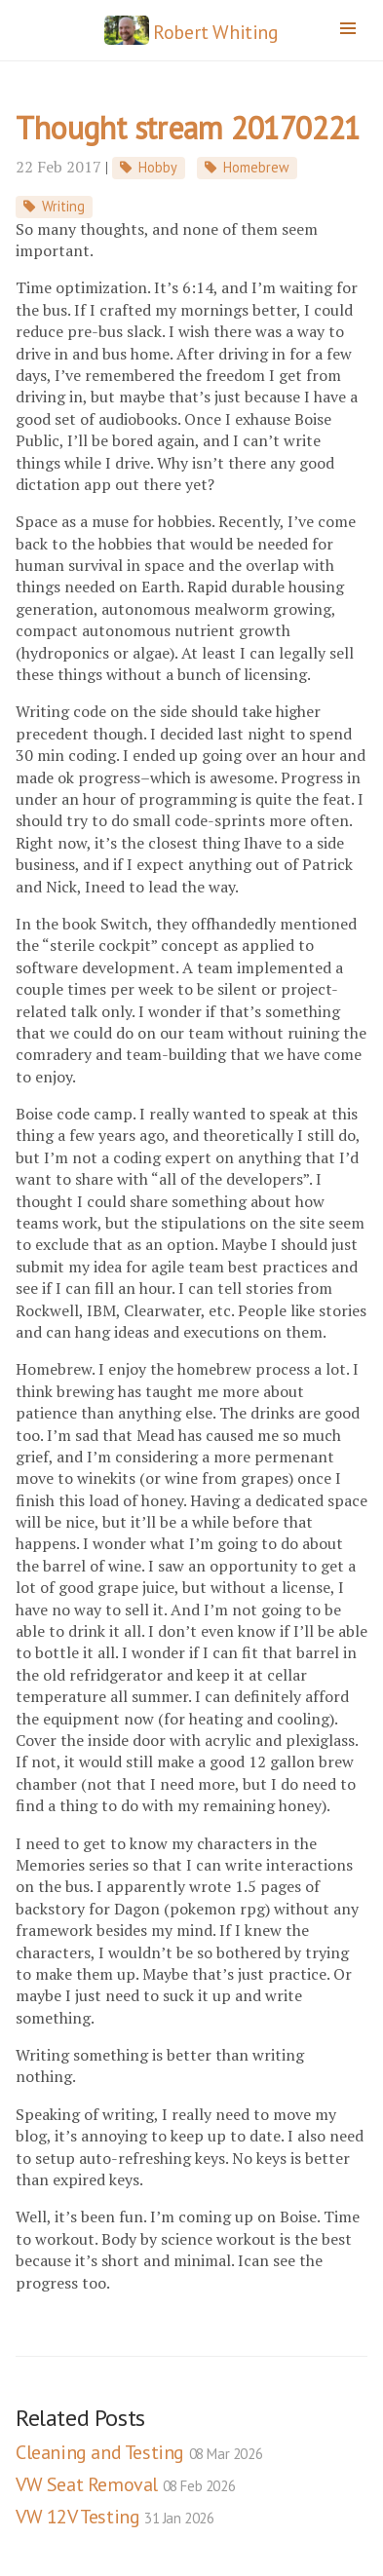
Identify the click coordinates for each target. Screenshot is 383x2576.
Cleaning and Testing (139, 2452)
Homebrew (256, 167)
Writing (63, 206)
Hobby (157, 167)
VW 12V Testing (115, 2516)
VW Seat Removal (125, 2484)
